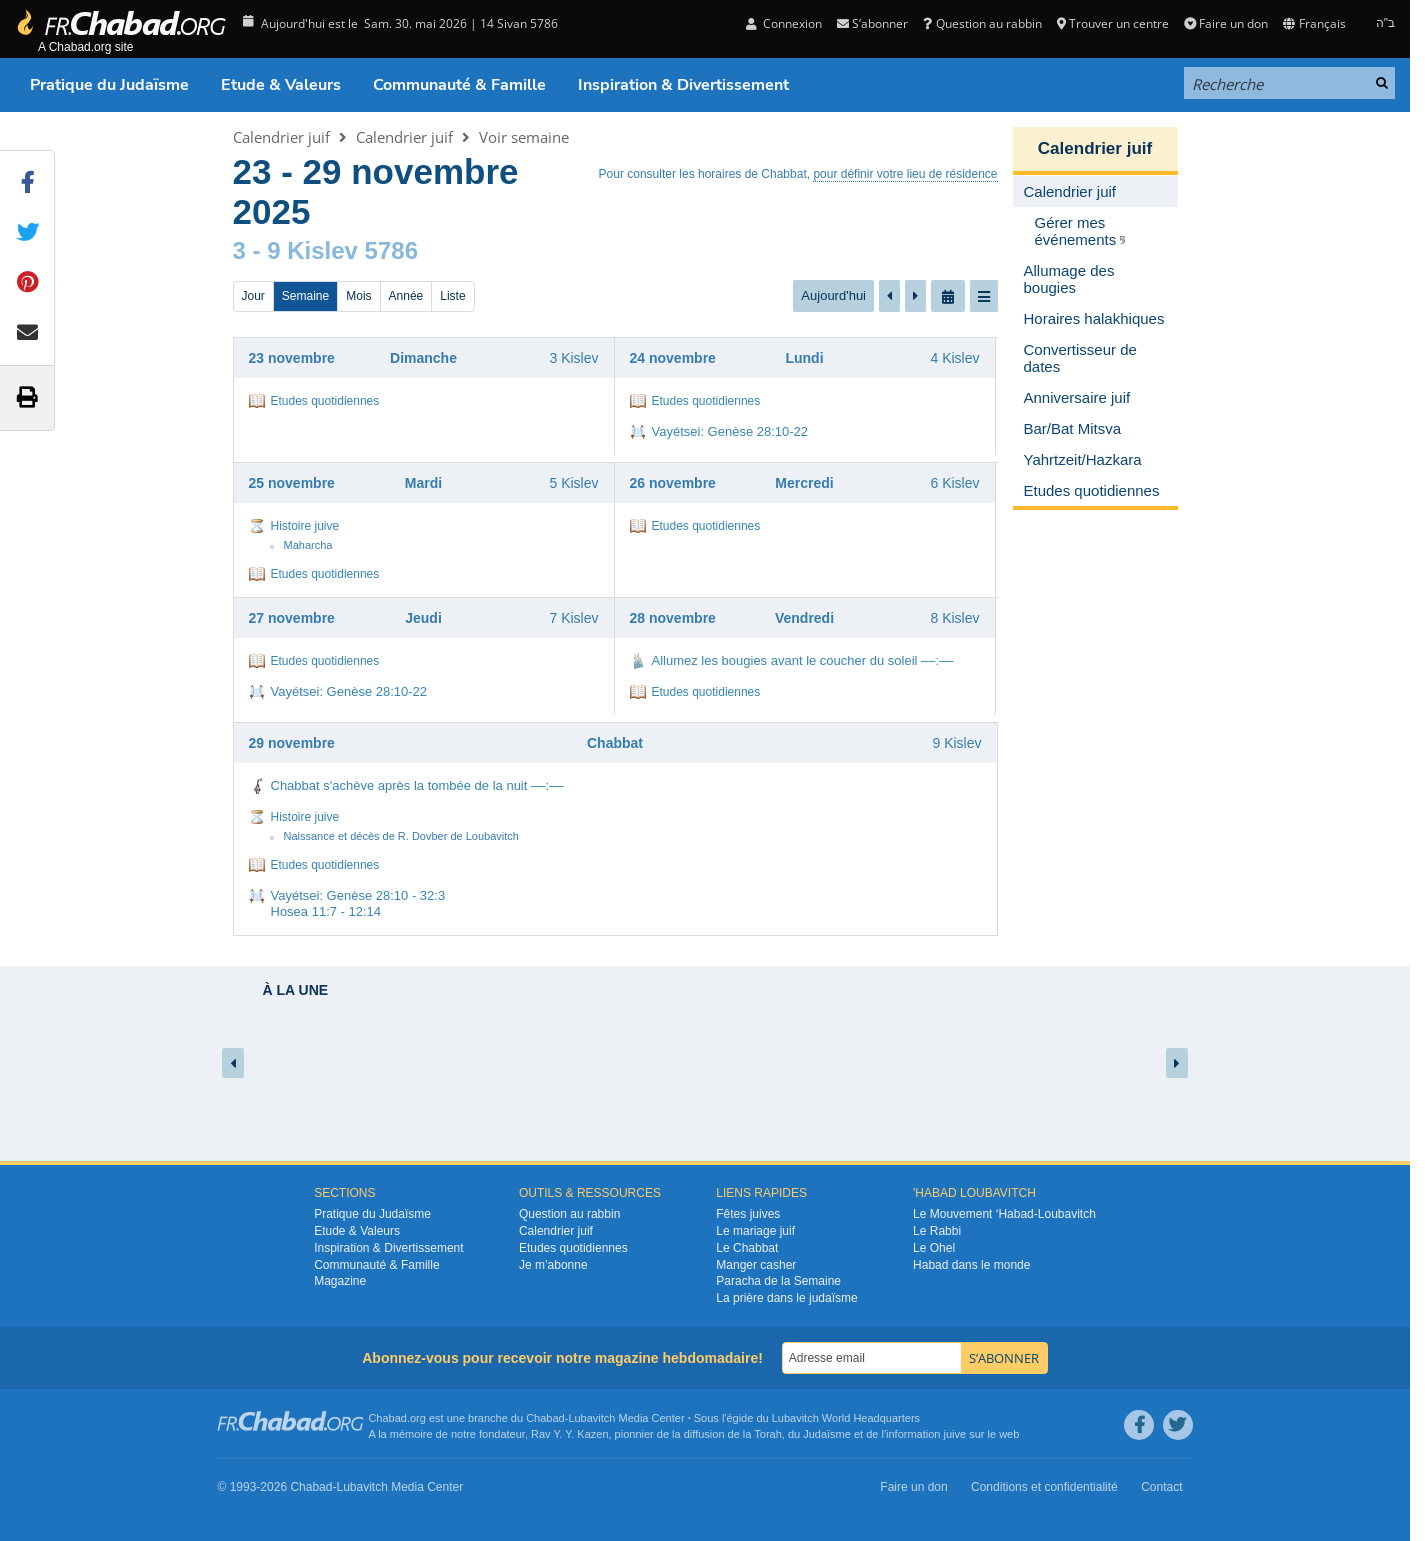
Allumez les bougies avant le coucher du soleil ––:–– (803, 660)
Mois (358, 296)
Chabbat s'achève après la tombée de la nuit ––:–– (417, 785)
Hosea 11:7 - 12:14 (326, 911)
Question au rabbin (982, 23)
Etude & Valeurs (281, 85)
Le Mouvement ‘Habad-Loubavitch (1004, 1214)
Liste (452, 296)
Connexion (784, 23)
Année (406, 296)
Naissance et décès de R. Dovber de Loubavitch (401, 836)
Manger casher (756, 1265)
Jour (253, 296)
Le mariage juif (755, 1231)
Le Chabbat (747, 1248)
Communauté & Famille (459, 85)
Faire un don (1226, 23)
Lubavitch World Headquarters (846, 1418)
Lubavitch (591, 1418)
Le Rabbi (937, 1231)
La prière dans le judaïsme (786, 1298)
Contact (1161, 1487)
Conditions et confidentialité (1044, 1487)
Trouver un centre (1113, 23)
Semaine (305, 296)
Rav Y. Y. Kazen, (571, 1434)
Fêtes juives (748, 1214)
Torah (768, 1434)
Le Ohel (934, 1248)
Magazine (340, 1281)
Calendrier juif (281, 137)
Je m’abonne (553, 1265)
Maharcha (308, 545)
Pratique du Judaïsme (109, 85)
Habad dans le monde (971, 1265)
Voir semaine (524, 137)
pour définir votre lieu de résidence (905, 174)
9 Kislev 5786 (342, 250)
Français (1314, 23)
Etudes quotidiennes (325, 401)
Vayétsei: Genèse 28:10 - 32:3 (358, 895)
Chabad (545, 1418)
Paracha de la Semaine (778, 1281)
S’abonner (872, 23)
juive (955, 1434)
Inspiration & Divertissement (683, 85)
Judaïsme (827, 1434)
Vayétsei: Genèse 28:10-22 (730, 431)
